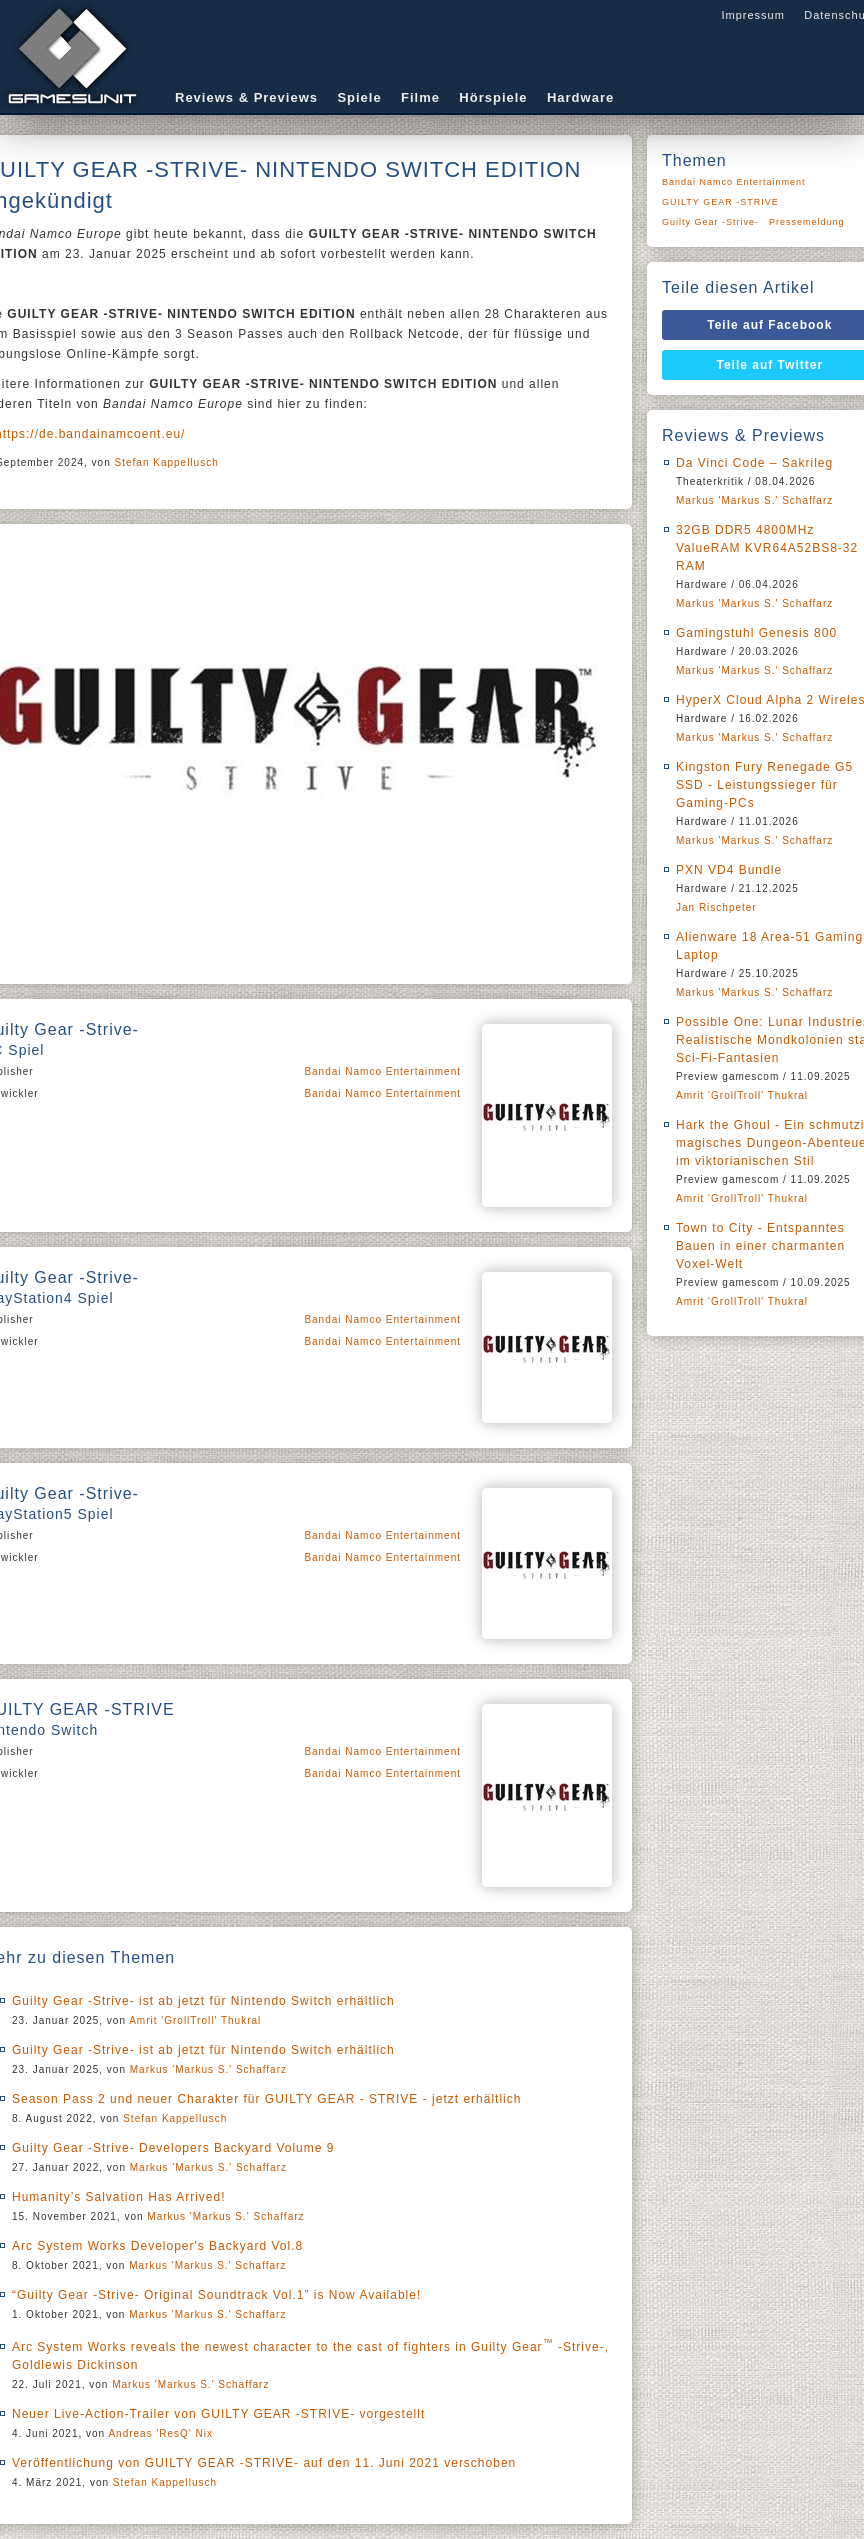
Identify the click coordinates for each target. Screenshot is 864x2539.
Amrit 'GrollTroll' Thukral (195, 2020)
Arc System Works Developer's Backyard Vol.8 (157, 2246)
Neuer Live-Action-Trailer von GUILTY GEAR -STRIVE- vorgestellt (218, 2414)
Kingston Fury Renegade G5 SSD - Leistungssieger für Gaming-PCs (764, 785)
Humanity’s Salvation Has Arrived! (119, 2197)
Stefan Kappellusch (167, 462)
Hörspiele (493, 97)
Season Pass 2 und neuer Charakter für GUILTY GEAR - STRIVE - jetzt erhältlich (266, 2099)
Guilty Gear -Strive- (710, 222)
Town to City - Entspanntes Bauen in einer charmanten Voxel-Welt (760, 1246)
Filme (420, 97)
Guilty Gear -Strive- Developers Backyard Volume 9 (173, 2148)
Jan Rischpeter (716, 907)
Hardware (580, 97)
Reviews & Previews (246, 97)
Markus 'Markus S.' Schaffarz (208, 2069)
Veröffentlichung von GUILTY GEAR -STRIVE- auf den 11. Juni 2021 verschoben (264, 2463)
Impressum (752, 15)
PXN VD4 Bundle (729, 870)
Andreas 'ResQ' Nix (160, 2433)
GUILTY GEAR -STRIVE (720, 202)
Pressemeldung (807, 222)
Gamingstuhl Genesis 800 (756, 633)
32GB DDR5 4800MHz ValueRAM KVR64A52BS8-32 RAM (767, 548)
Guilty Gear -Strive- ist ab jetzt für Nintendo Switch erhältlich (203, 2001)
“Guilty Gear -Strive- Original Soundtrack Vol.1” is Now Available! (216, 2295)
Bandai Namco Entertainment (382, 1071)
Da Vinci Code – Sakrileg (754, 463)
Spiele (359, 97)
